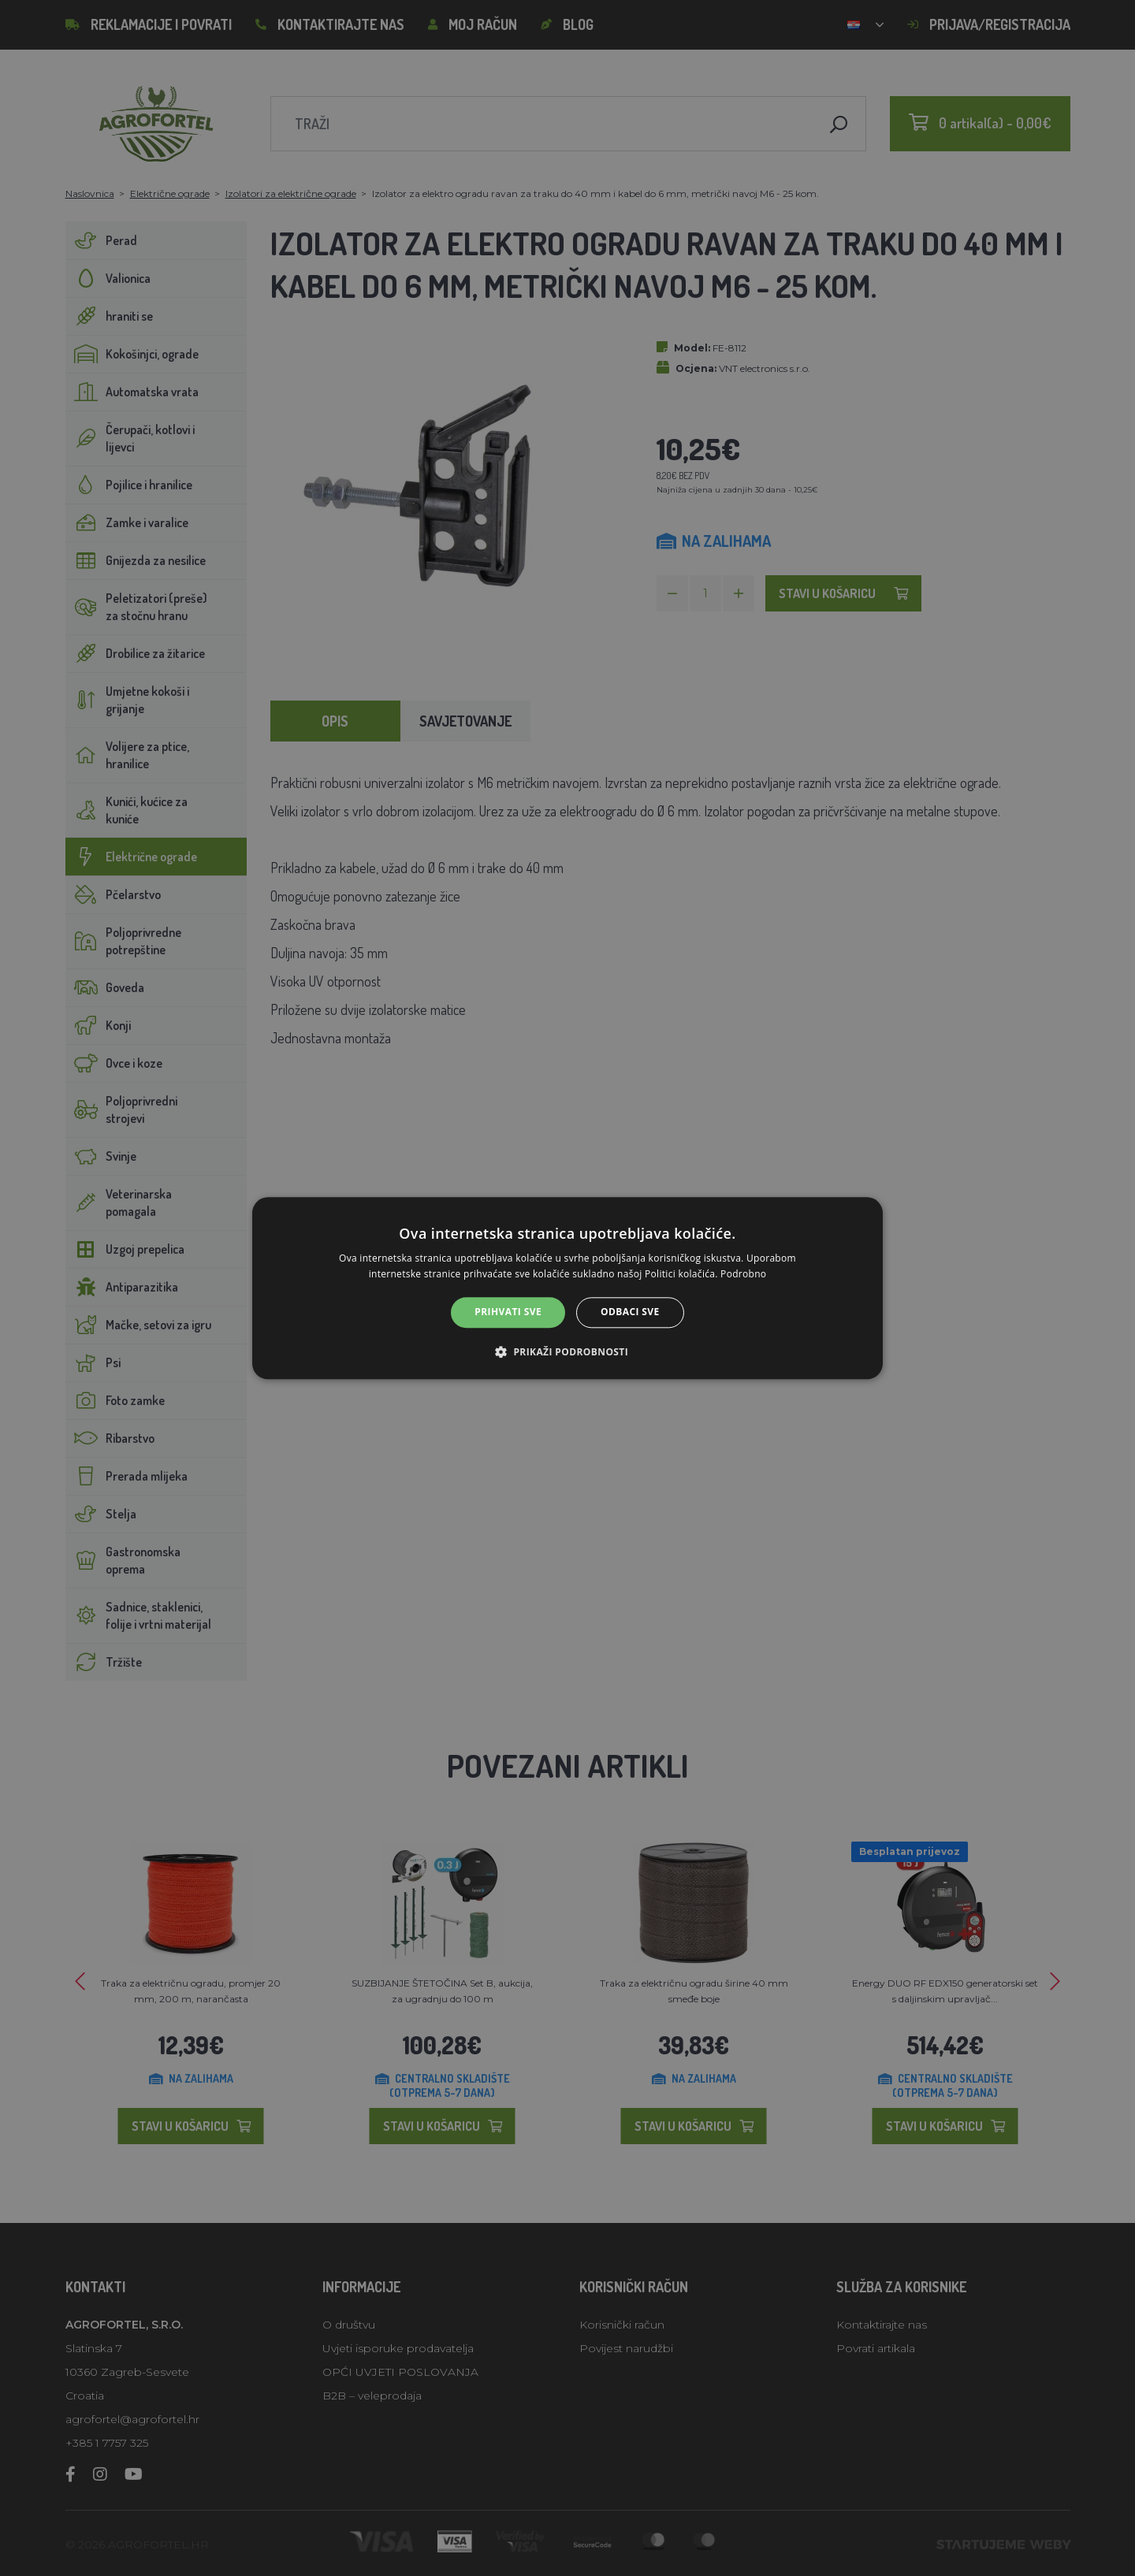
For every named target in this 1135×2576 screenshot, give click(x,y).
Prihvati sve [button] (507, 1312)
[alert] (567, 1288)
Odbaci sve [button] (630, 1312)
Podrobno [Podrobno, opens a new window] (743, 1274)
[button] (567, 1351)
